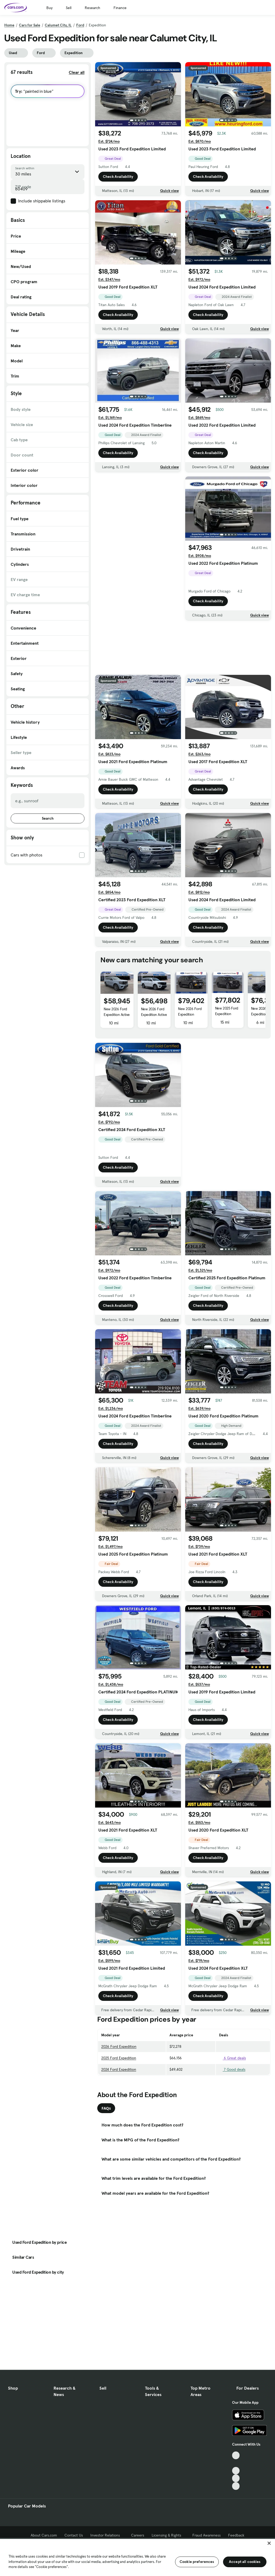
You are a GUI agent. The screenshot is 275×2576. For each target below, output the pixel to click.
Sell (68, 7)
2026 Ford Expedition (118, 2046)
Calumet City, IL (58, 25)
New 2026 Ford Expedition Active (117, 1012)
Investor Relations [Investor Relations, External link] (107, 2535)
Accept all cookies (245, 2561)
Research (92, 7)
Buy (49, 7)
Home (9, 25)
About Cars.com (44, 2535)
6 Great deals (232, 2058)
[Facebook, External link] (236, 2463)
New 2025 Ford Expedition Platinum (226, 1014)
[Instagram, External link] (236, 2478)
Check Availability (118, 178)
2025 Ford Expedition (118, 2058)
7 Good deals (232, 2069)
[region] (137, 2557)
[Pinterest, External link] (236, 2486)
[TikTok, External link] (236, 2455)
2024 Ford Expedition (118, 2069)
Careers (137, 2535)
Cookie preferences (197, 2561)
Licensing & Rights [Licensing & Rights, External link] (168, 2535)
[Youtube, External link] (236, 2471)
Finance (120, 7)
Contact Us (73, 2535)
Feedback (236, 2535)
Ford (80, 25)
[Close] (269, 2543)
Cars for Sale (29, 25)
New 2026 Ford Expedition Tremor (189, 1014)
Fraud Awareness (206, 2535)
